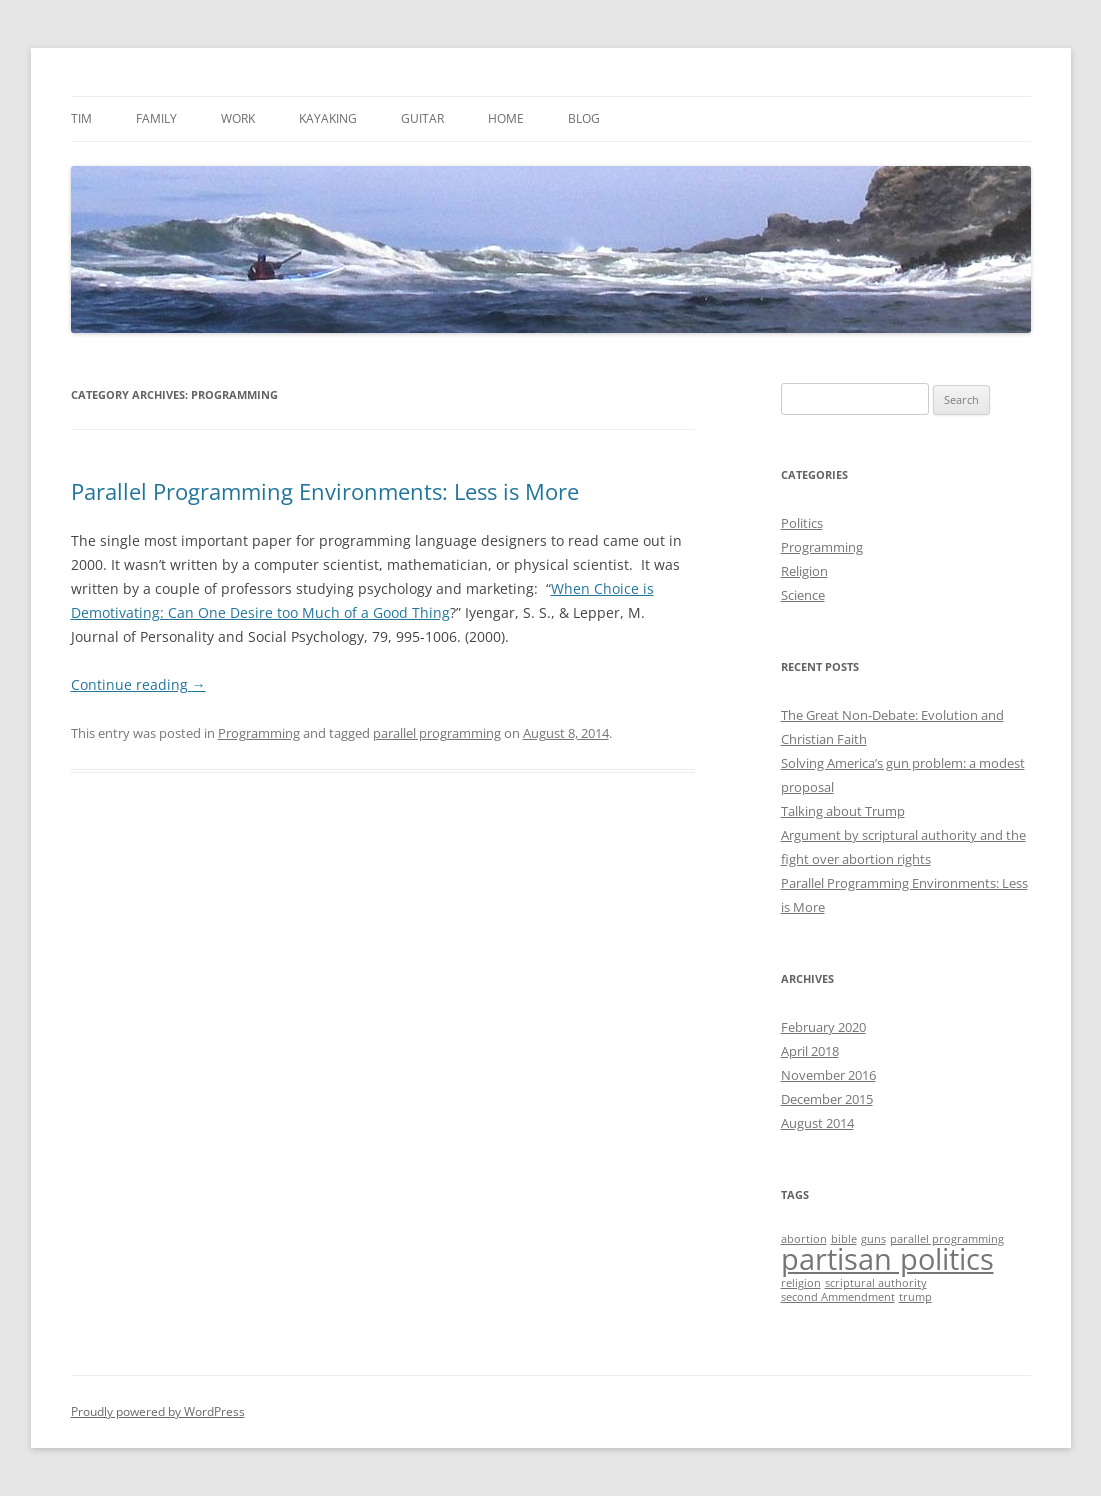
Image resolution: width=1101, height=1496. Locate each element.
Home (506, 118)
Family (156, 118)
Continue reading (138, 684)
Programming (259, 733)
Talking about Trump (843, 811)
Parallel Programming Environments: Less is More (325, 491)
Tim (81, 118)
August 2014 (817, 1123)
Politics (802, 523)
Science (803, 595)
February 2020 (823, 1027)
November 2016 (828, 1075)
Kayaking (328, 118)
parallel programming (437, 733)
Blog (584, 118)
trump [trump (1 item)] (915, 1297)
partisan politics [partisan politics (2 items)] (887, 1259)
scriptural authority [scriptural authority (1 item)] (876, 1283)
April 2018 (810, 1051)
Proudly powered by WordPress (158, 1411)
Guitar (422, 118)
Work (238, 118)
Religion (804, 571)
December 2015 (827, 1099)
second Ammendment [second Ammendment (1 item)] (838, 1297)
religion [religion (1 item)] (801, 1283)
